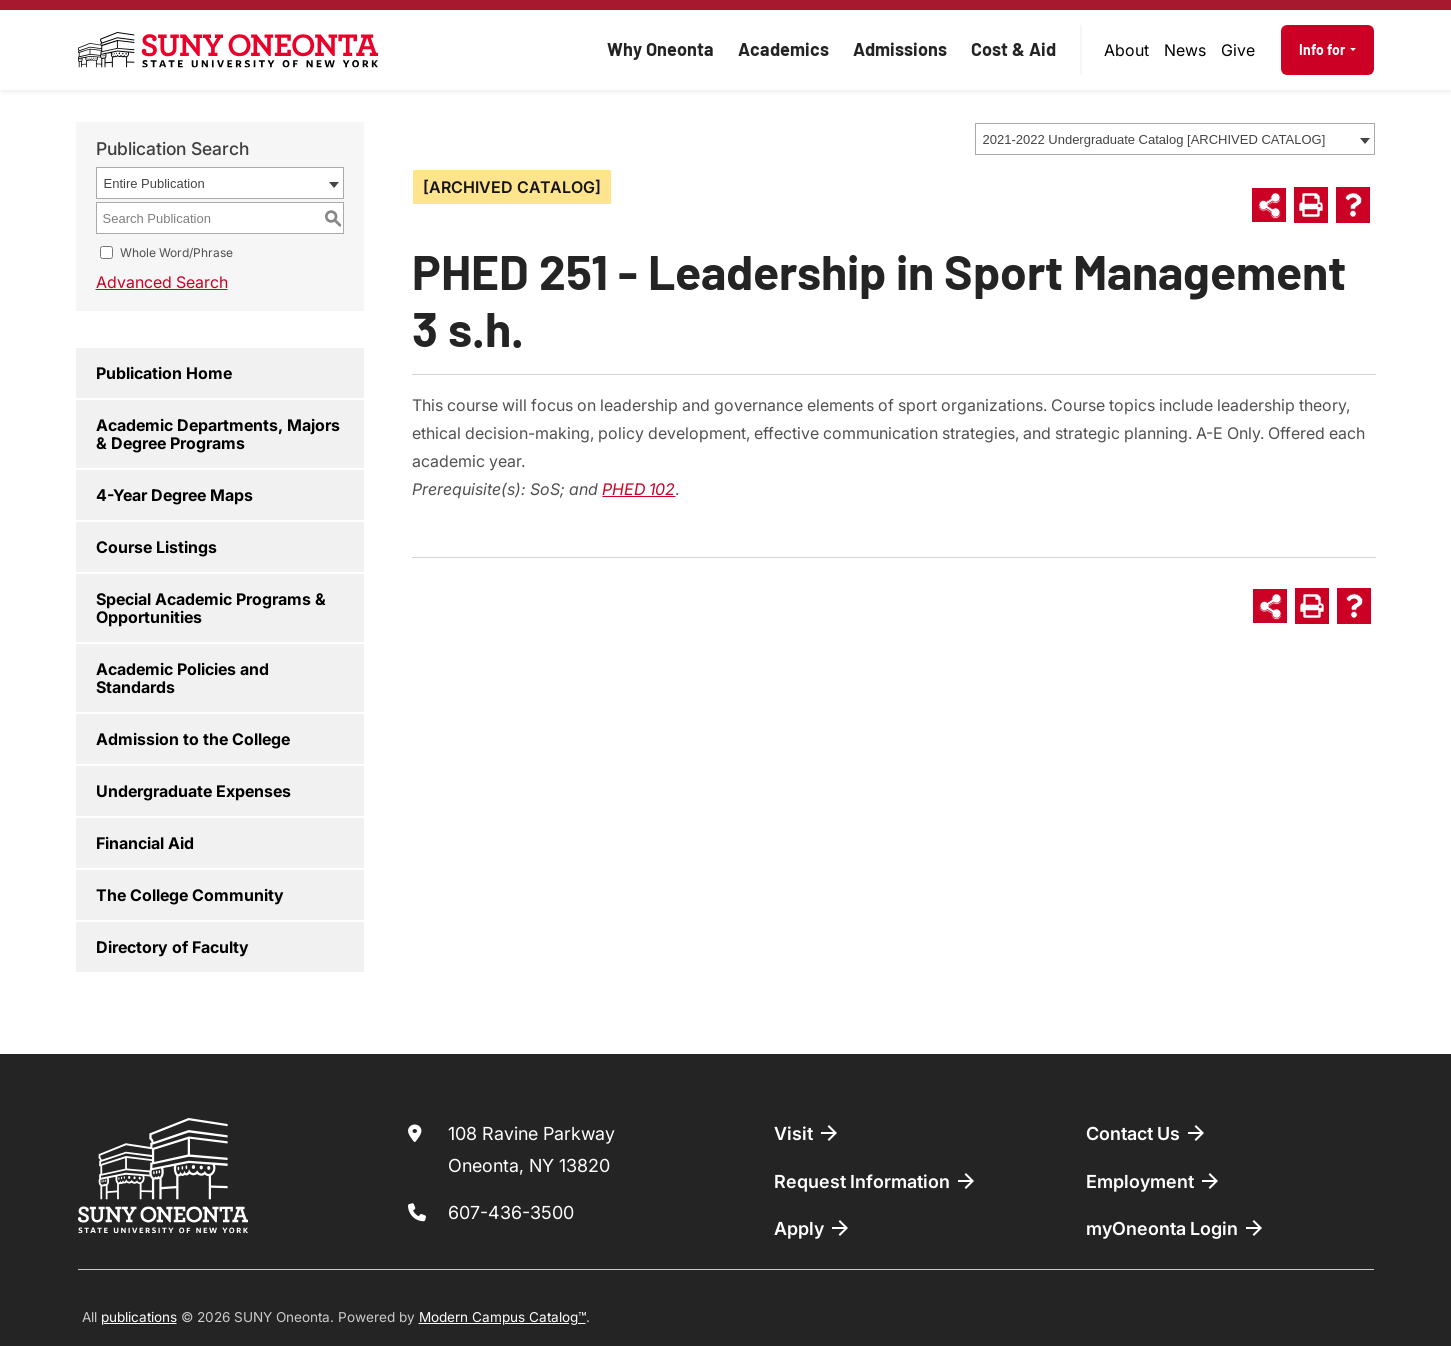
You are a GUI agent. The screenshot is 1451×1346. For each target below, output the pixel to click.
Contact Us (1147, 1133)
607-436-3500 (511, 1212)
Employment (1154, 1181)
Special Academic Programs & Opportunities (211, 608)
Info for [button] (1323, 49)
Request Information (876, 1181)
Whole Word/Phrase (176, 252)
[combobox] (1175, 139)
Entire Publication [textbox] (154, 183)
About (1126, 50)
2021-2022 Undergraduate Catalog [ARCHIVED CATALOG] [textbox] (1154, 139)
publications (139, 1317)
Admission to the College (193, 739)
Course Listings (156, 547)
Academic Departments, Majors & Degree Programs (218, 434)
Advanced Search (162, 282)
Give (1238, 50)
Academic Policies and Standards (182, 678)
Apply (813, 1228)
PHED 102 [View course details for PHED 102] (638, 489)
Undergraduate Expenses (193, 791)
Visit (807, 1133)
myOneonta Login (1176, 1228)
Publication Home (164, 373)
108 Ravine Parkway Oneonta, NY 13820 (531, 1149)
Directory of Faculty (172, 947)
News (1185, 50)
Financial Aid (145, 843)
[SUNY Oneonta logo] (228, 50)
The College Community (190, 895)
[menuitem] (1126, 50)
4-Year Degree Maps (174, 495)
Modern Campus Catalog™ (502, 1317)
